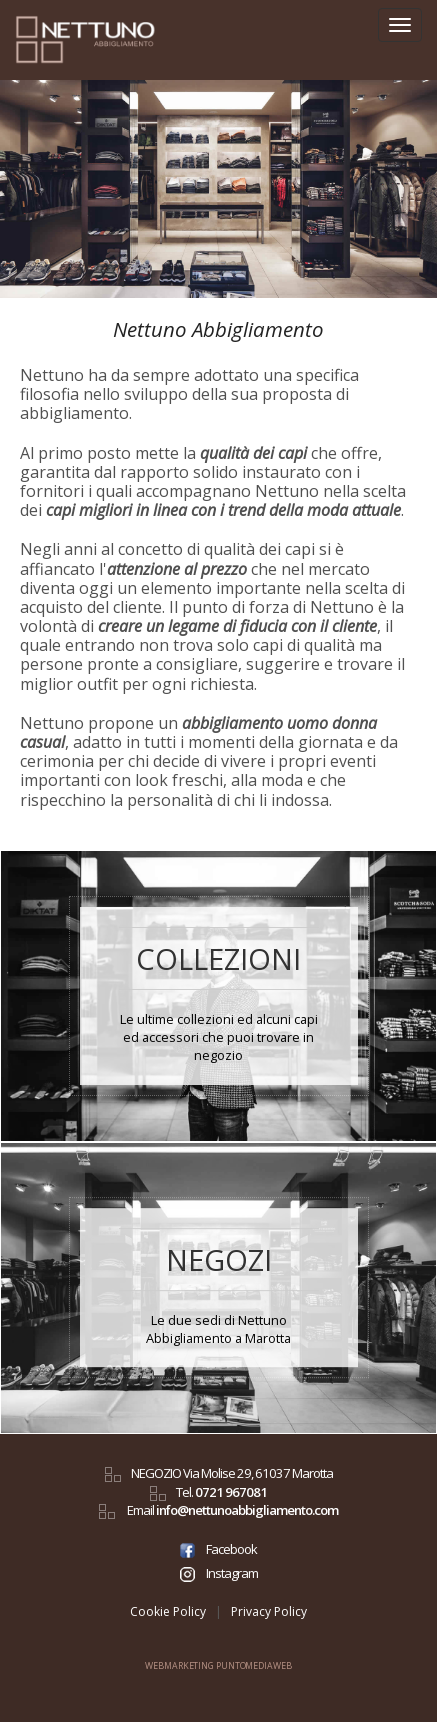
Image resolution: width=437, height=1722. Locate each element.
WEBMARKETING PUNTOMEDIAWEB (218, 1666)
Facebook (218, 1549)
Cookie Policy (168, 1611)
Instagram (219, 1573)
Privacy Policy (269, 1611)
